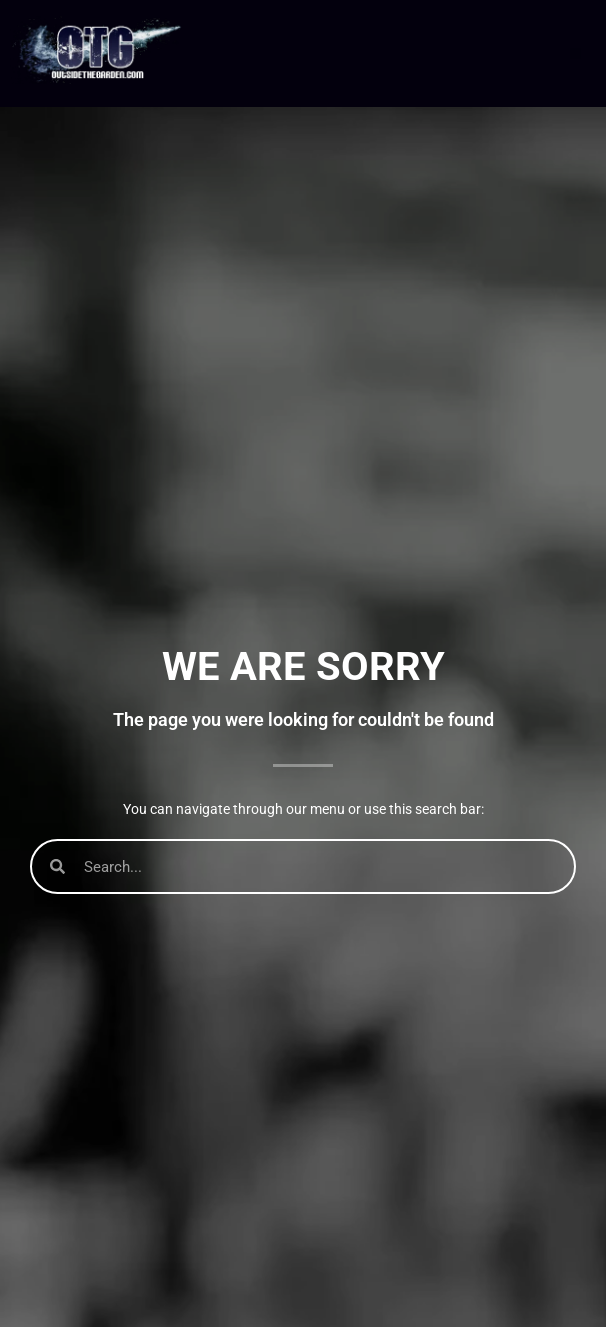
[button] (575, 53)
